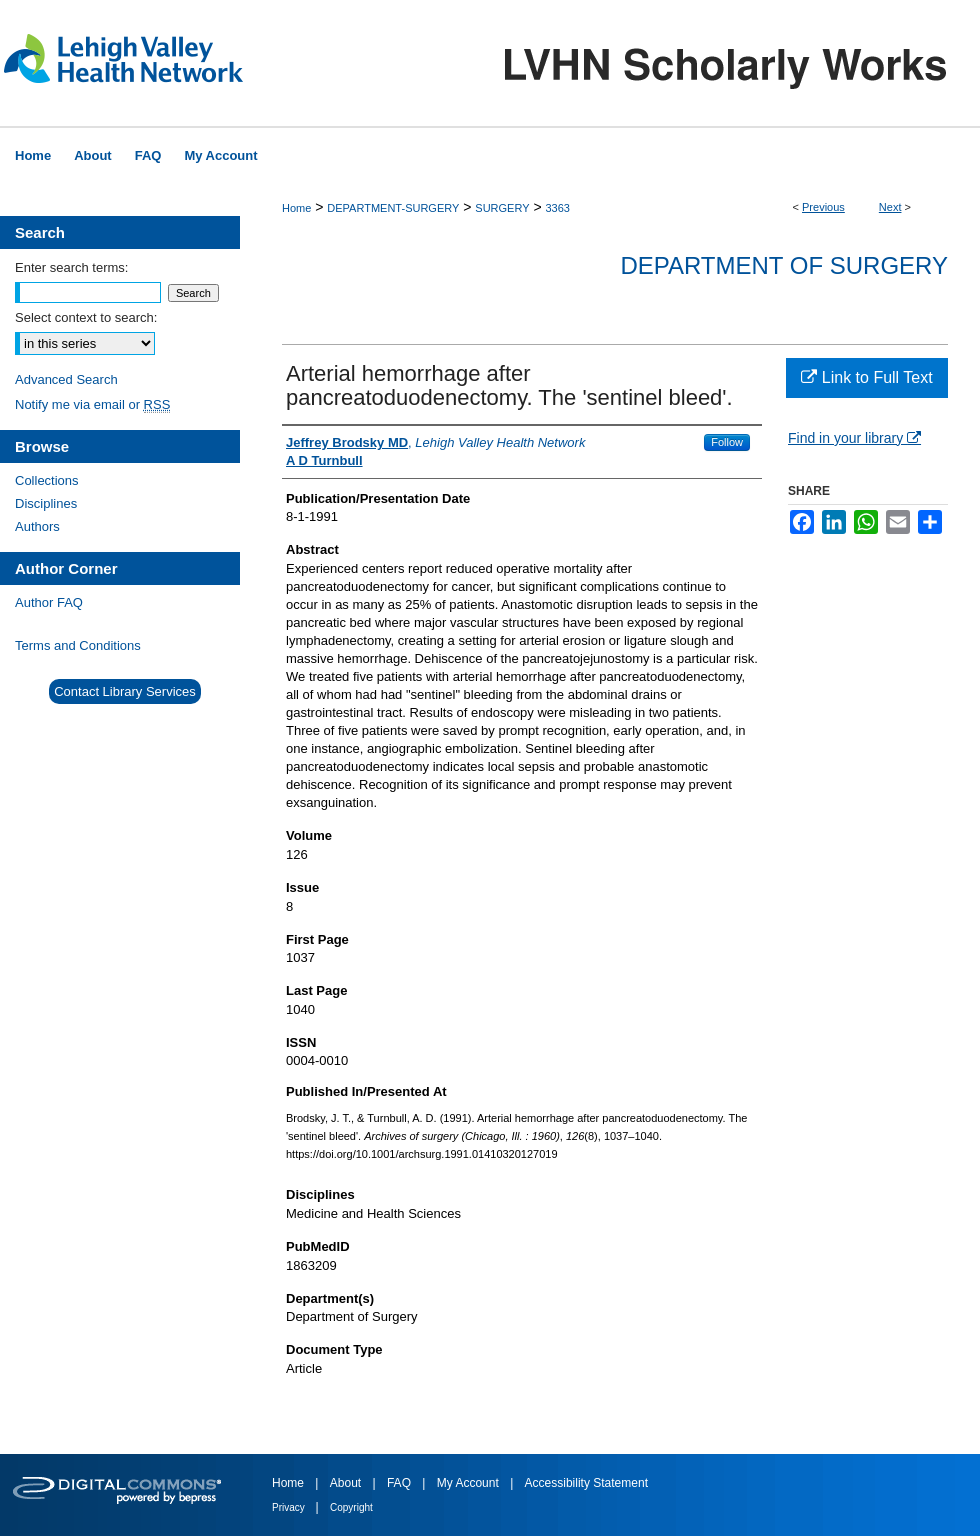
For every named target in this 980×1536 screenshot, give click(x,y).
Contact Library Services (125, 691)
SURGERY (502, 208)
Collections (47, 480)
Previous (823, 207)
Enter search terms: (71, 267)
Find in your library (854, 438)
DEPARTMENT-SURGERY (393, 208)
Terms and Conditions (78, 645)
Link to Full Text (866, 377)
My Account (469, 1483)
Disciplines (46, 503)
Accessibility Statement (586, 1483)
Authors (37, 526)
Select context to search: (86, 317)
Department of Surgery (784, 265)
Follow (727, 442)
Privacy (290, 1507)
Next (890, 207)
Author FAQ (49, 602)
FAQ (400, 1483)
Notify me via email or (92, 404)
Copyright (351, 1507)
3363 (557, 208)
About (347, 1483)
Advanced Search (66, 379)
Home (296, 208)
